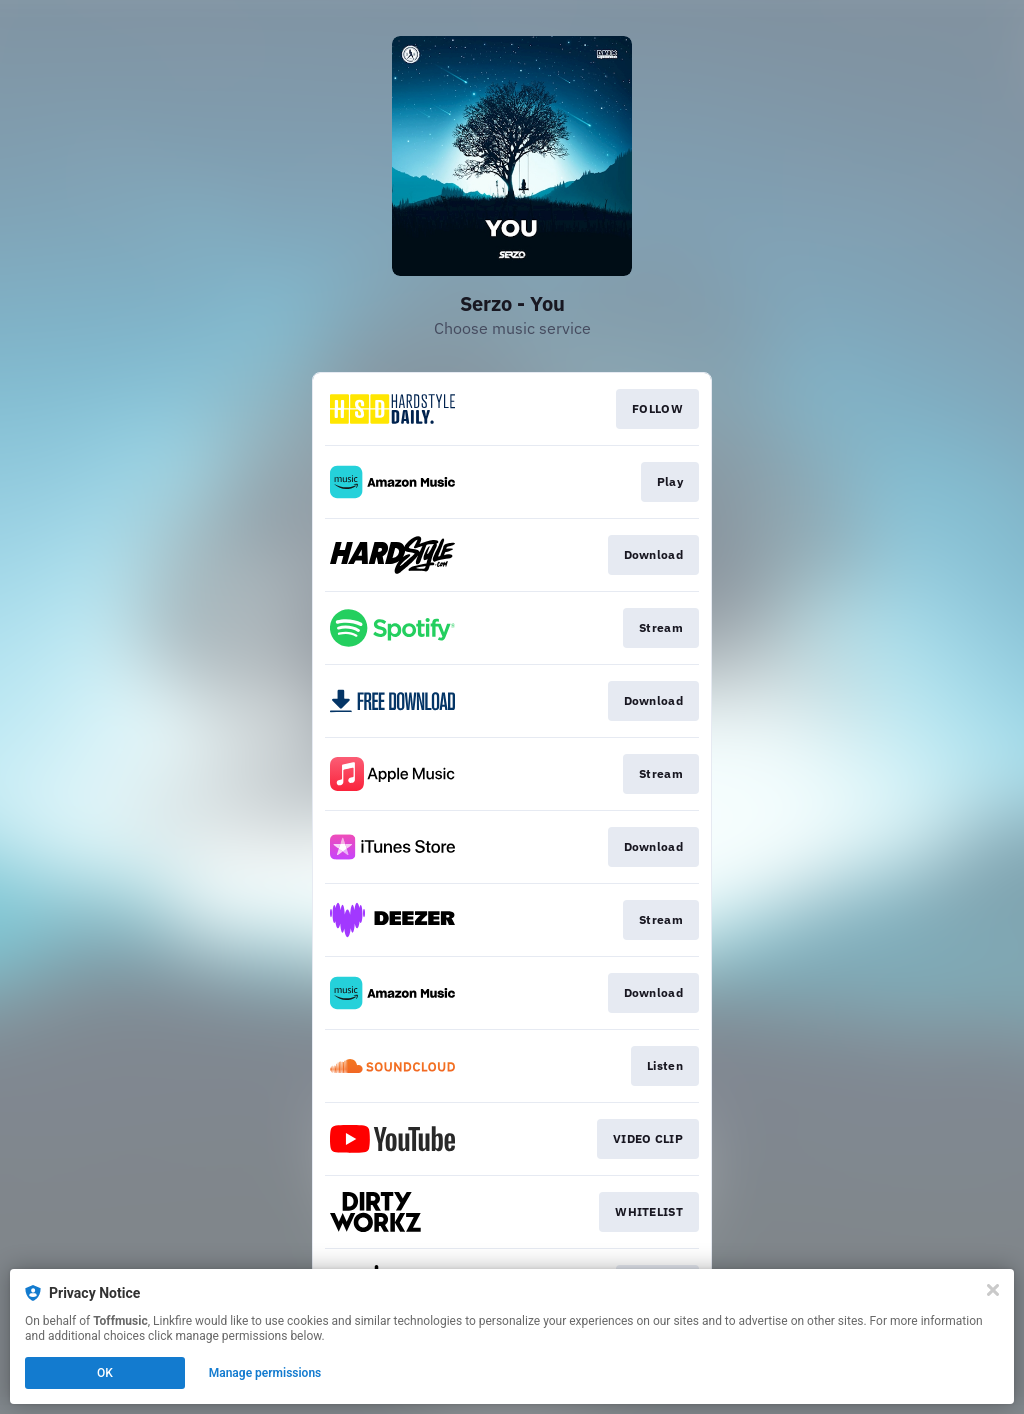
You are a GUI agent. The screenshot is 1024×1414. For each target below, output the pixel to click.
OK (105, 1373)
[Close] (993, 1290)
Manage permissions (265, 1373)
